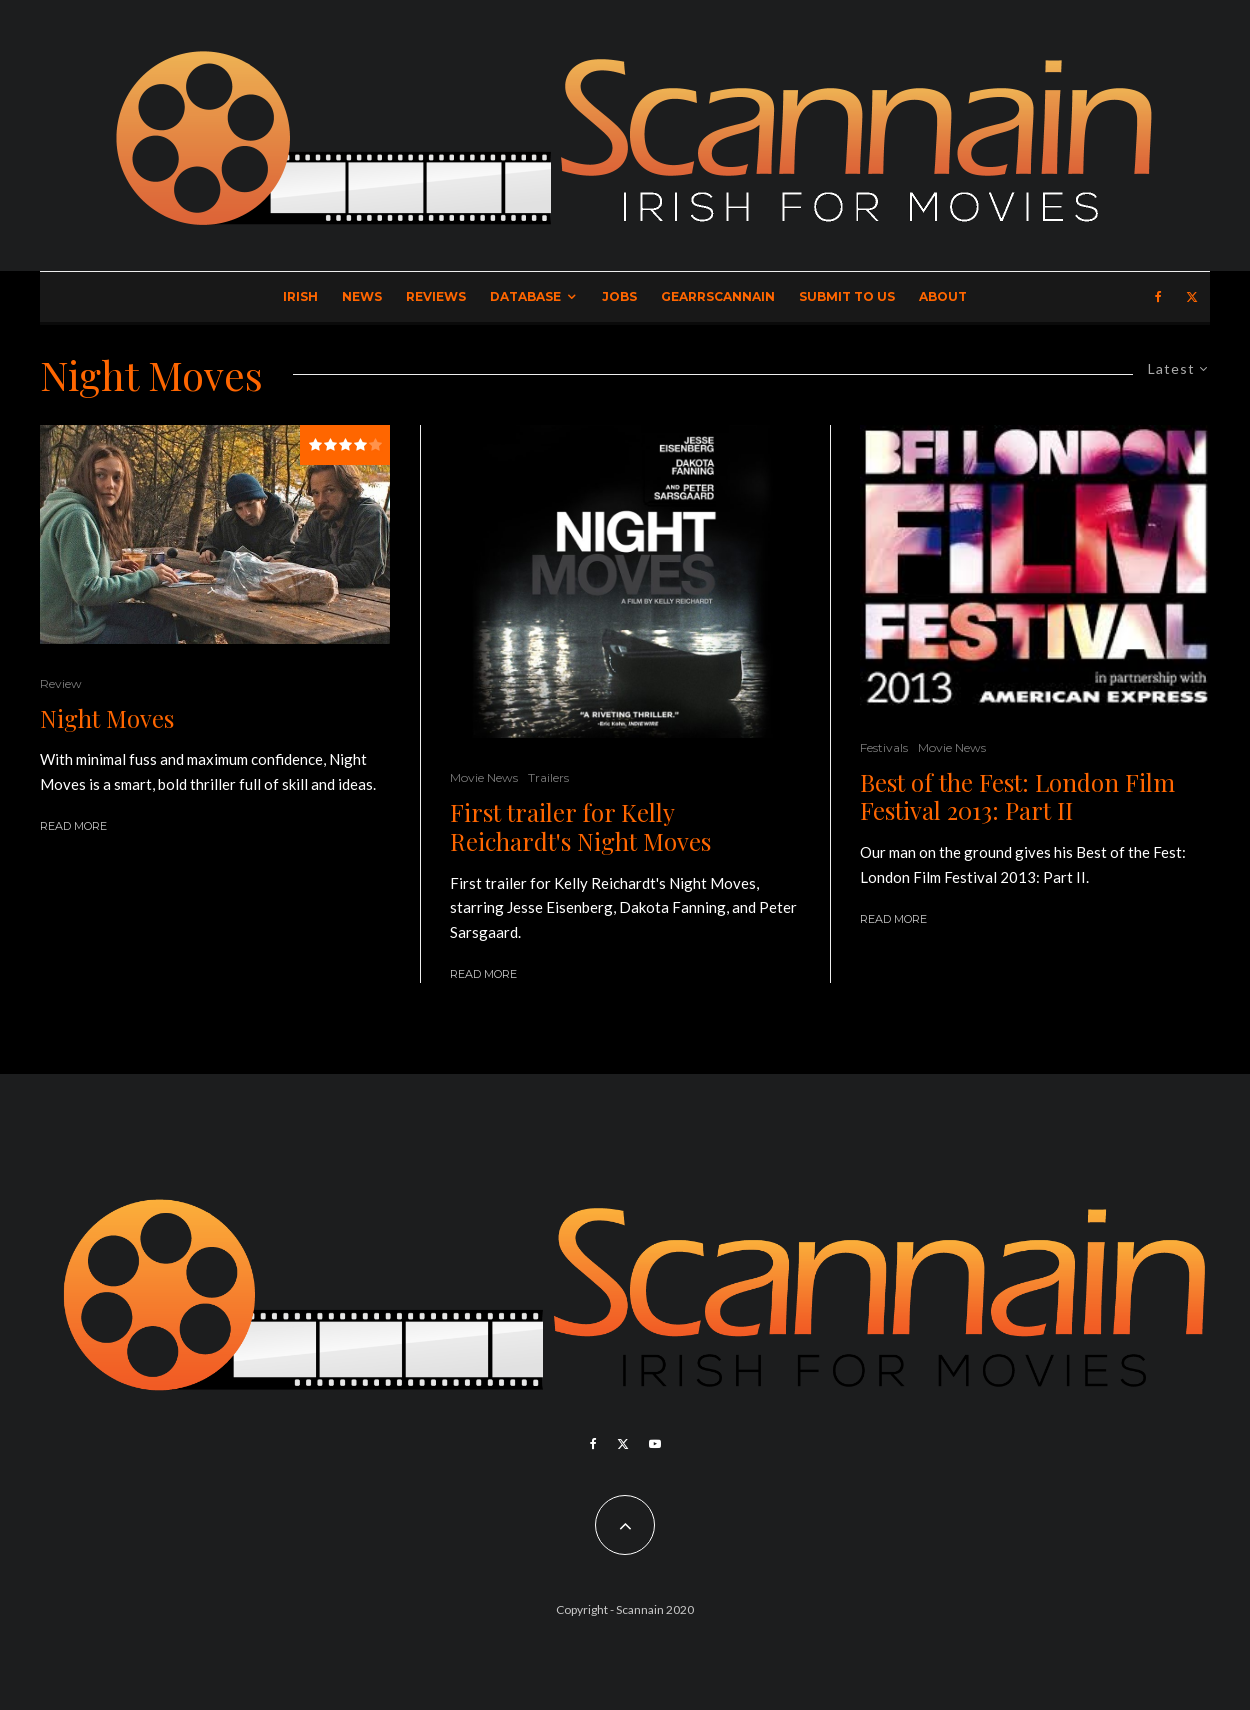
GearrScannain (718, 296)
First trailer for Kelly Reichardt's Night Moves (580, 827)
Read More (73, 826)
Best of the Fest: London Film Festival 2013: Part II (1017, 797)
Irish (300, 296)
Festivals (884, 747)
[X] (1192, 297)
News (362, 296)
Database (525, 296)
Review (61, 683)
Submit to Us (847, 296)
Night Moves (107, 718)
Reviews (436, 296)
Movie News (484, 777)
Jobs (619, 296)
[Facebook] (1158, 297)
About (943, 296)
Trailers (548, 777)
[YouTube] (655, 1444)
